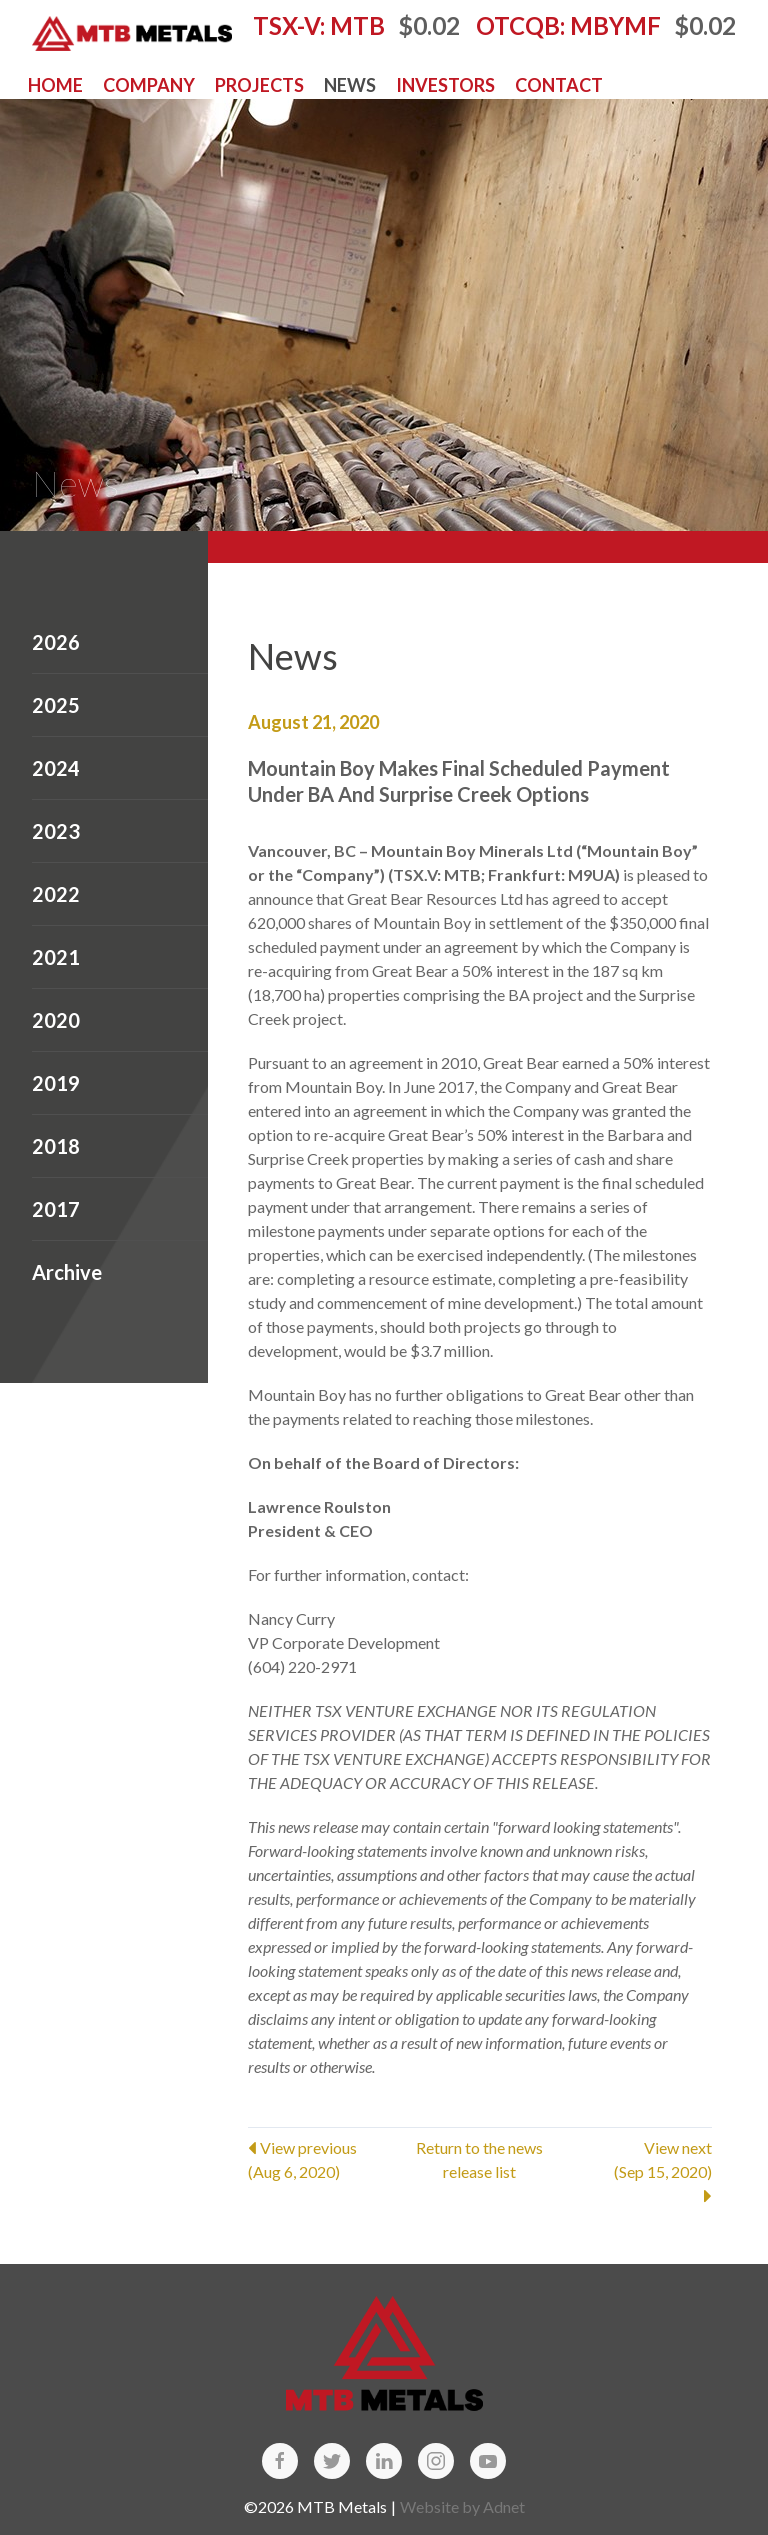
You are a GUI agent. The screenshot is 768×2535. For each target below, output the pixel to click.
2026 (56, 642)
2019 (56, 1083)
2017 (56, 1209)
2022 (56, 894)
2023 (56, 831)
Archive (67, 1272)
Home (55, 85)
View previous (325, 2161)
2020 (56, 1020)
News (350, 85)
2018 (56, 1146)
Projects (259, 85)
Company (149, 85)
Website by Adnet (462, 2506)
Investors (445, 85)
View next (634, 2171)
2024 (56, 768)
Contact (559, 85)
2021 (56, 957)
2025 (56, 705)
